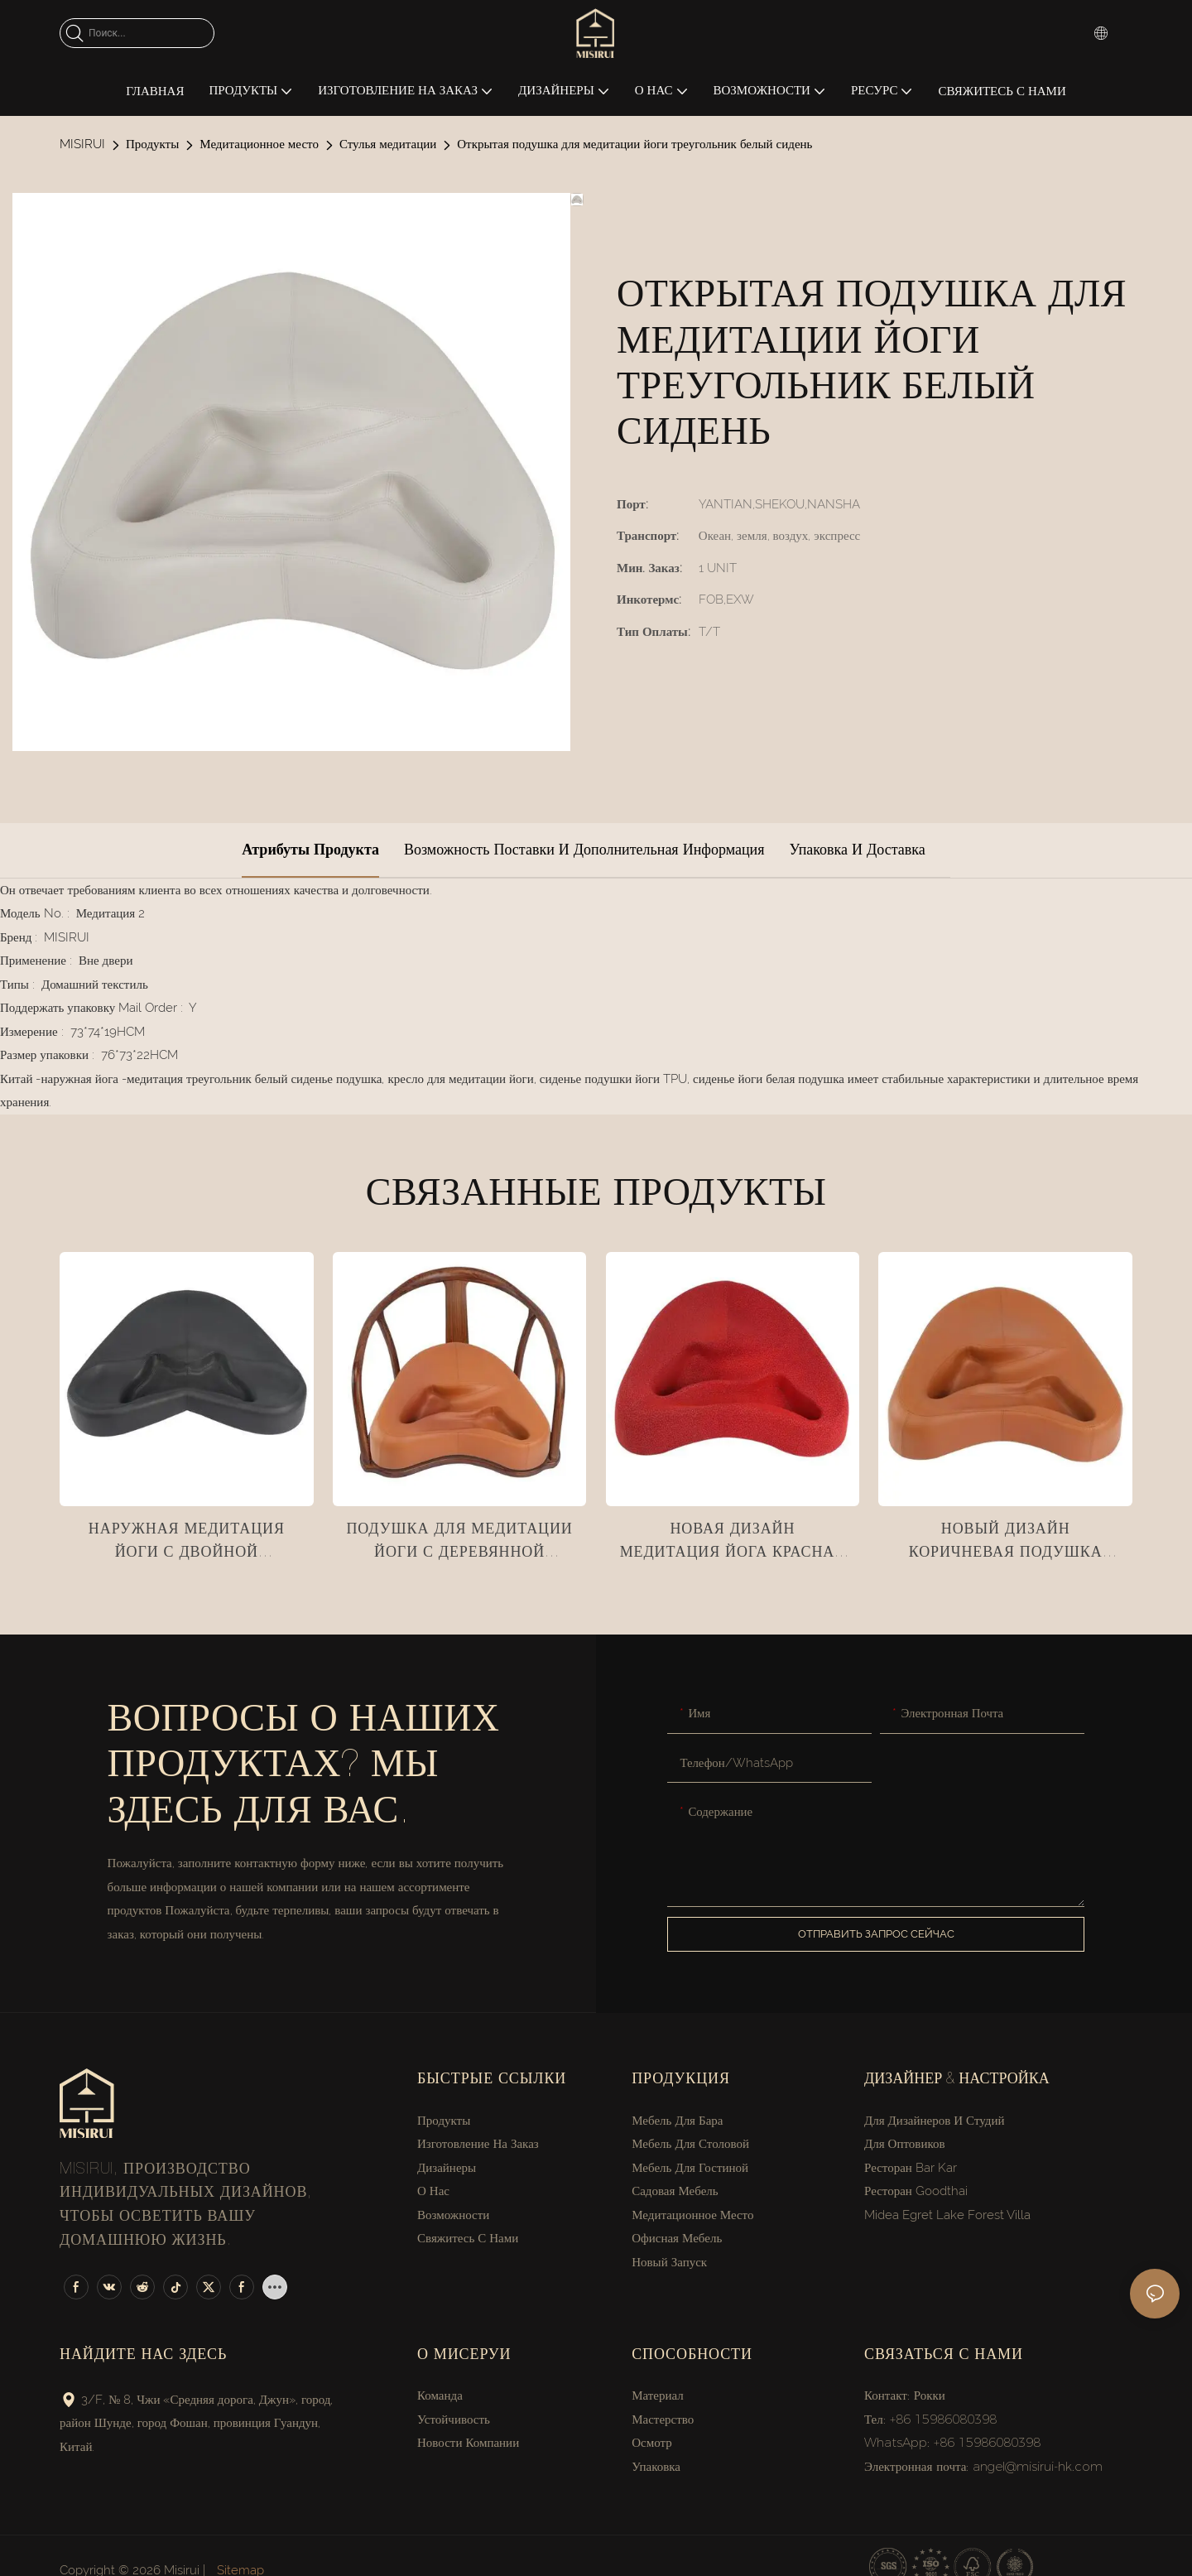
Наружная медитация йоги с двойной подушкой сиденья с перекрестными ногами (186, 1545)
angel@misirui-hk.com (1038, 2466)
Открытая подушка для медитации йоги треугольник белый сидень (634, 144)
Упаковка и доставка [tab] (857, 849)
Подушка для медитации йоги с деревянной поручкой (459, 1545)
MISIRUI (82, 144)
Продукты (152, 144)
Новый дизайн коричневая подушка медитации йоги (1006, 1545)
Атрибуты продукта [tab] (310, 849)
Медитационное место (259, 144)
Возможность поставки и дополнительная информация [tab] (584, 849)
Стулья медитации (387, 144)
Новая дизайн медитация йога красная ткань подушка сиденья (732, 1545)
